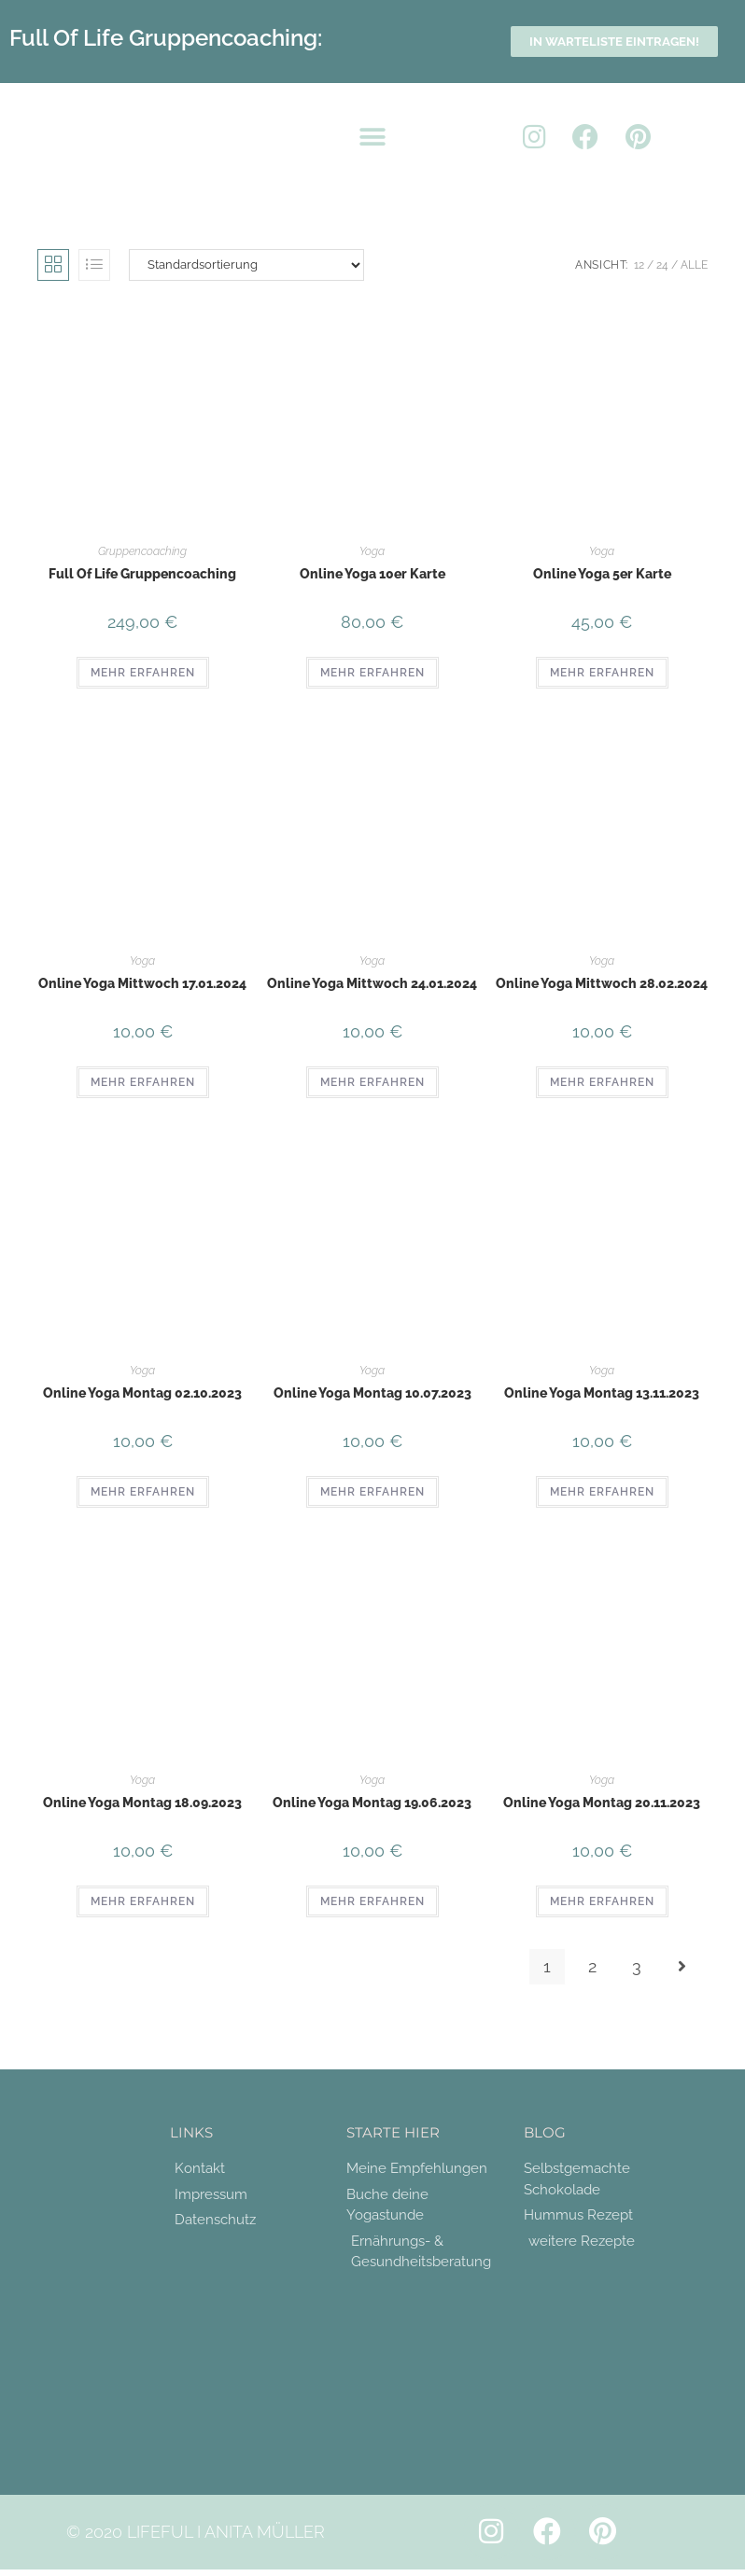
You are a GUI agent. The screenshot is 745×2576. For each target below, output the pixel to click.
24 (662, 265)
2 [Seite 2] (592, 1966)
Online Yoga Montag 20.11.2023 (601, 1802)
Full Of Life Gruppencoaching (142, 573)
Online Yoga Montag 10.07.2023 (372, 1392)
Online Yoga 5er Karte (602, 573)
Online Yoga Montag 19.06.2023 (372, 1802)
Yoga (372, 551)
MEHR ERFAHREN (143, 672)
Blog (545, 2132)
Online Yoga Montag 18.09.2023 (142, 1802)
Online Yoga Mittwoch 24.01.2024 (372, 983)
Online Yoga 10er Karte (372, 573)
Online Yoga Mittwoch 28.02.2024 (602, 983)
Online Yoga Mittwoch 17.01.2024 (142, 983)
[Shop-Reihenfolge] (246, 265)
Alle (694, 265)
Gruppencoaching (142, 551)
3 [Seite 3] (636, 1966)
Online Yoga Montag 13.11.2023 (601, 1392)
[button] (372, 138)
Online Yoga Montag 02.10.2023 (142, 1392)
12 (639, 265)
